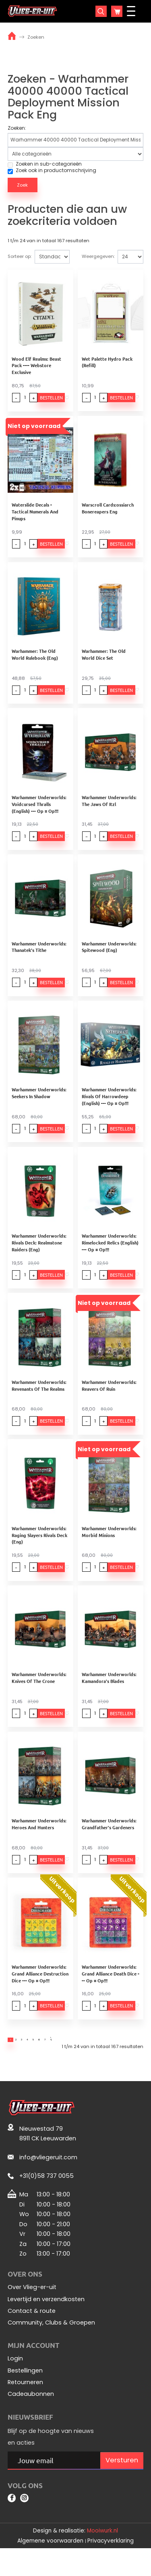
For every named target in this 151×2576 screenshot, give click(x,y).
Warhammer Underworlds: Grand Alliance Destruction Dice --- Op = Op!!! (40, 1993)
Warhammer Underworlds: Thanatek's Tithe (39, 955)
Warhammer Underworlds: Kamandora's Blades (110, 1694)
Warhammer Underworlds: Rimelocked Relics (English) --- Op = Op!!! (111, 1254)
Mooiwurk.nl (102, 2558)
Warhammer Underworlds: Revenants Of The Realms (39, 1398)
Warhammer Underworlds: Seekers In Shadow (39, 1102)
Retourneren (25, 2406)
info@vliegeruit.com (48, 2181)
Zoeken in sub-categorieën (45, 164)
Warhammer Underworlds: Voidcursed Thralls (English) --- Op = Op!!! (41, 810)
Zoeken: (17, 128)
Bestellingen (25, 2394)
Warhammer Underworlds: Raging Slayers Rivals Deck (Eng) (39, 1550)
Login (15, 2383)
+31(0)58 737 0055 (46, 2200)
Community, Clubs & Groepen (51, 2347)
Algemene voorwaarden (50, 2568)
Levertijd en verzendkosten (46, 2323)
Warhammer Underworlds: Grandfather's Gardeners (110, 1842)
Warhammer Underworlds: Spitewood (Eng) (110, 955)
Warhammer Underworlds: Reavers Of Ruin (110, 1398)
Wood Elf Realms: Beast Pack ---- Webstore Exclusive (36, 367)
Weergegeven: (98, 256)
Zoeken (35, 37)
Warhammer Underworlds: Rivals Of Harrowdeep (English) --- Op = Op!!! (110, 1106)
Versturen (121, 2484)
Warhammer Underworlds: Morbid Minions (110, 1546)
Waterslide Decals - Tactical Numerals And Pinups (41, 511)
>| (93, 2062)
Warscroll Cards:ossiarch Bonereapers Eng (109, 511)
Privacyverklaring (110, 2568)
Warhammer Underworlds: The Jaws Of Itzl (110, 807)
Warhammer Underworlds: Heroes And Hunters (39, 1842)
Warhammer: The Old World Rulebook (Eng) (41, 659)
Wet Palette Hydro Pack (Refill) (108, 363)
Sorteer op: (19, 256)
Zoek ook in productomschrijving (52, 170)
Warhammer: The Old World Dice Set (112, 659)
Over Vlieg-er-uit (32, 2311)
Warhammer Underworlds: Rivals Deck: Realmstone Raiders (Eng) (39, 1254)
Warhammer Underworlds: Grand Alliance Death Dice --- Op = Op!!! (113, 1993)
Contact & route (32, 2335)
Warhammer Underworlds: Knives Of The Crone (39, 1694)
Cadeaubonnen (31, 2418)
